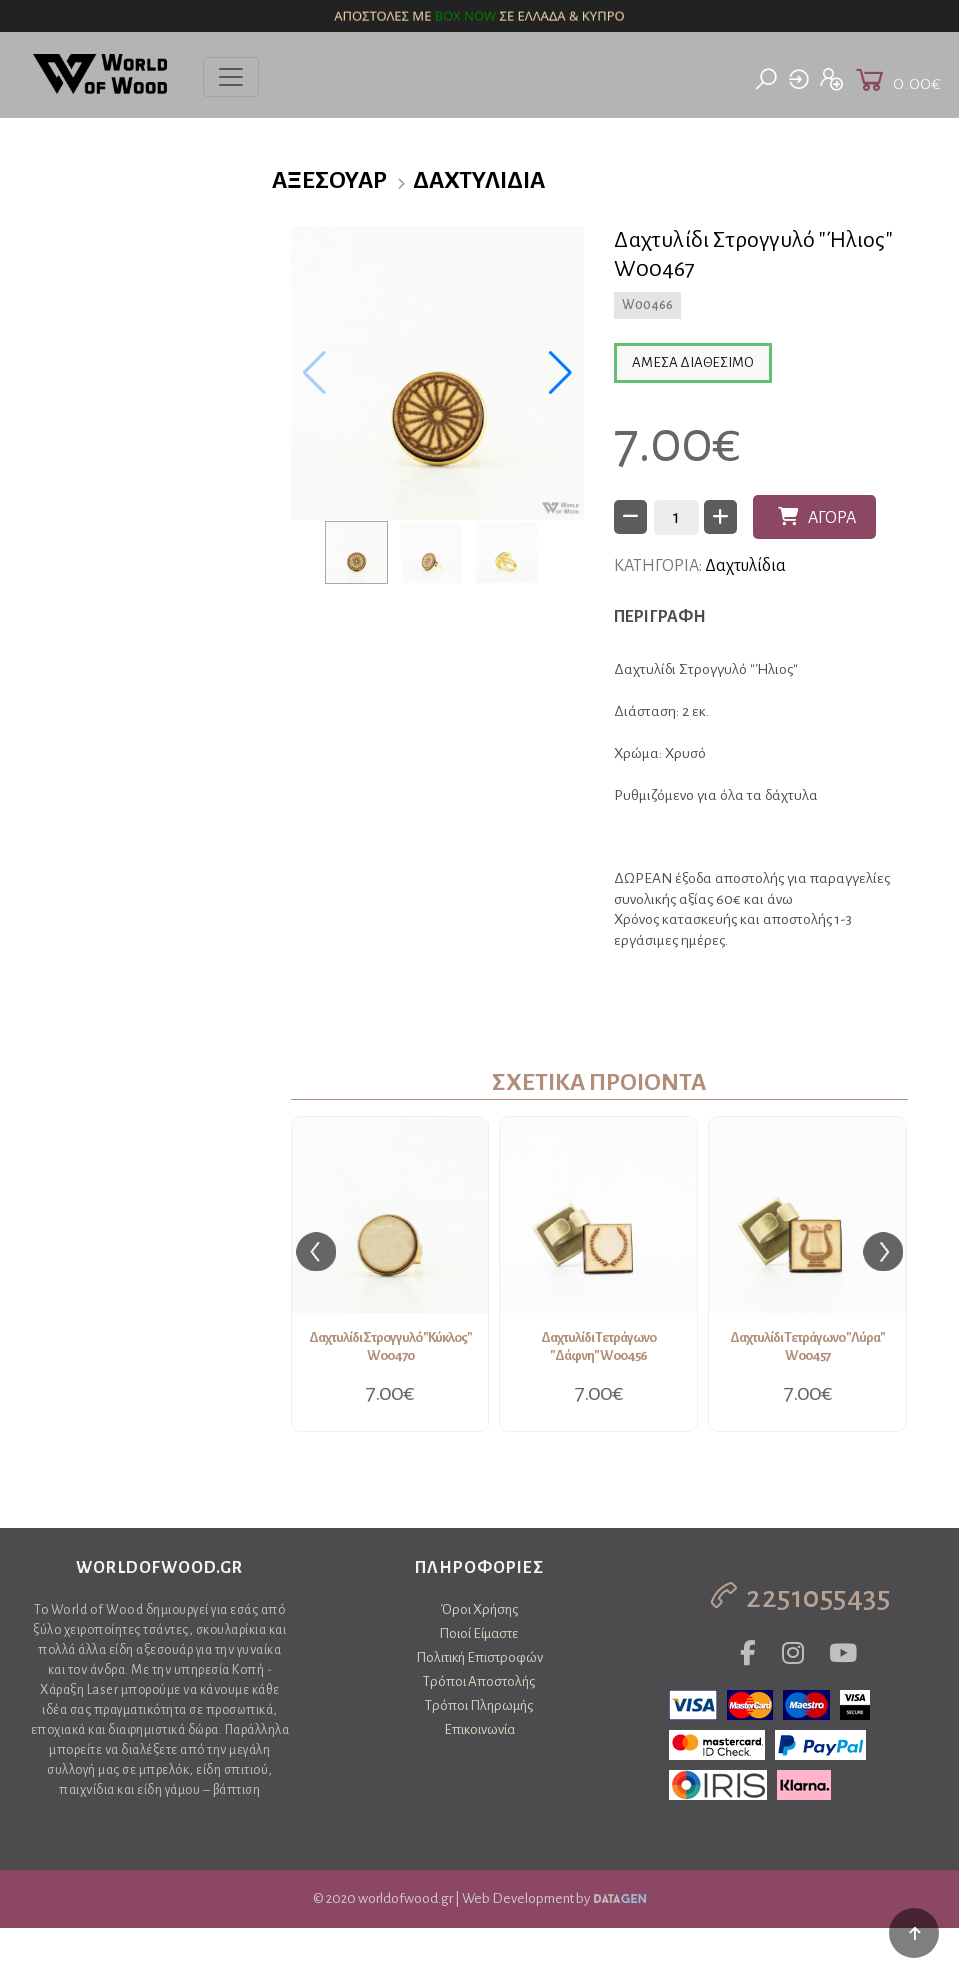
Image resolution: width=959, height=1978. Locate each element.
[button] (560, 373)
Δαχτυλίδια (479, 180)
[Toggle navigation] (231, 77)
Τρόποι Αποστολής (479, 1681)
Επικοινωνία (479, 1729)
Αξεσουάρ (329, 180)
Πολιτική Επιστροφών (479, 1657)
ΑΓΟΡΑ (817, 517)
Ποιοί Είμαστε (479, 1633)
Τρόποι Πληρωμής (479, 1705)
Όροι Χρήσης (479, 1609)
